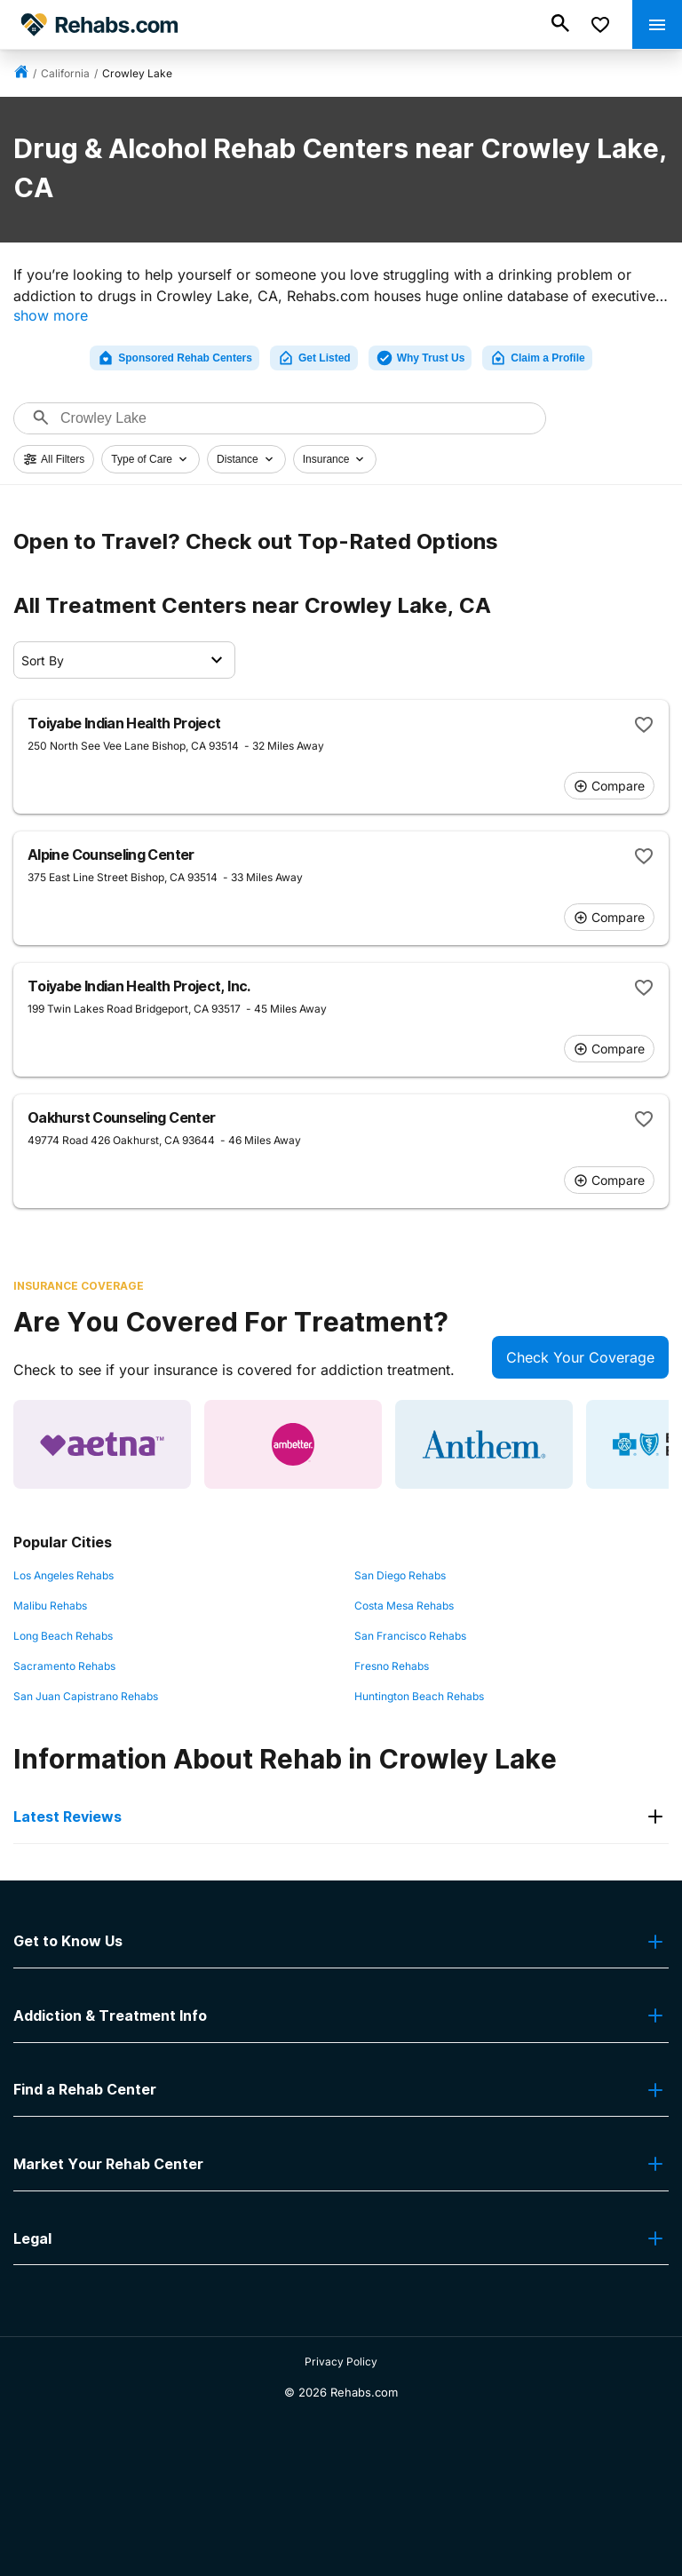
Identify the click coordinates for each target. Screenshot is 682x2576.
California (65, 73)
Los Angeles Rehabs (63, 1575)
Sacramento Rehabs (64, 1666)
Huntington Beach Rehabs (419, 1696)
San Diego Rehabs (400, 1575)
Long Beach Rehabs (63, 1635)
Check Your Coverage (580, 1357)
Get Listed (314, 358)
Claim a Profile (536, 358)
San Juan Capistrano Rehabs (85, 1696)
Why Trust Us (420, 358)
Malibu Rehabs (50, 1605)
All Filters (53, 459)
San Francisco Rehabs (410, 1635)
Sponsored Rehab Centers (174, 358)
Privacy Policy (341, 2361)
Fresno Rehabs (391, 1666)
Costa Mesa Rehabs (404, 1605)
